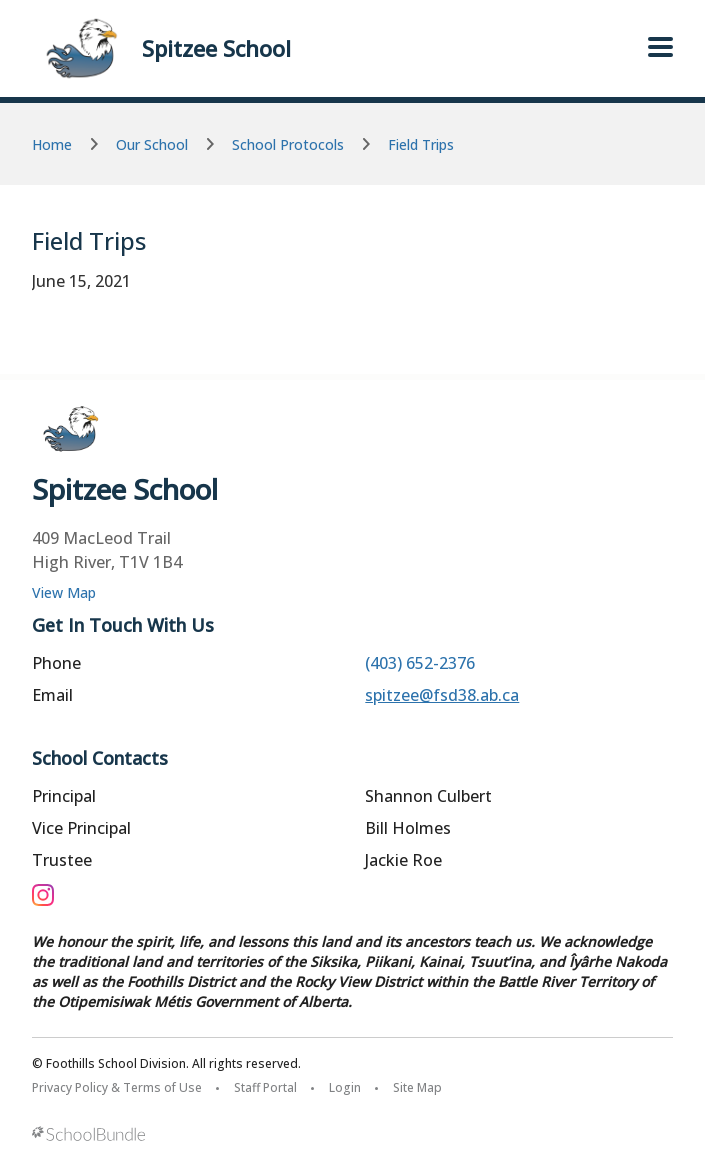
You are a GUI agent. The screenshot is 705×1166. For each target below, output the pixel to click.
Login (345, 1087)
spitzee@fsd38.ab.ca (442, 695)
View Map (64, 592)
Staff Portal (265, 1087)
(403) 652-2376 (420, 663)
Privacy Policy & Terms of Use (117, 1087)
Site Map (417, 1087)
